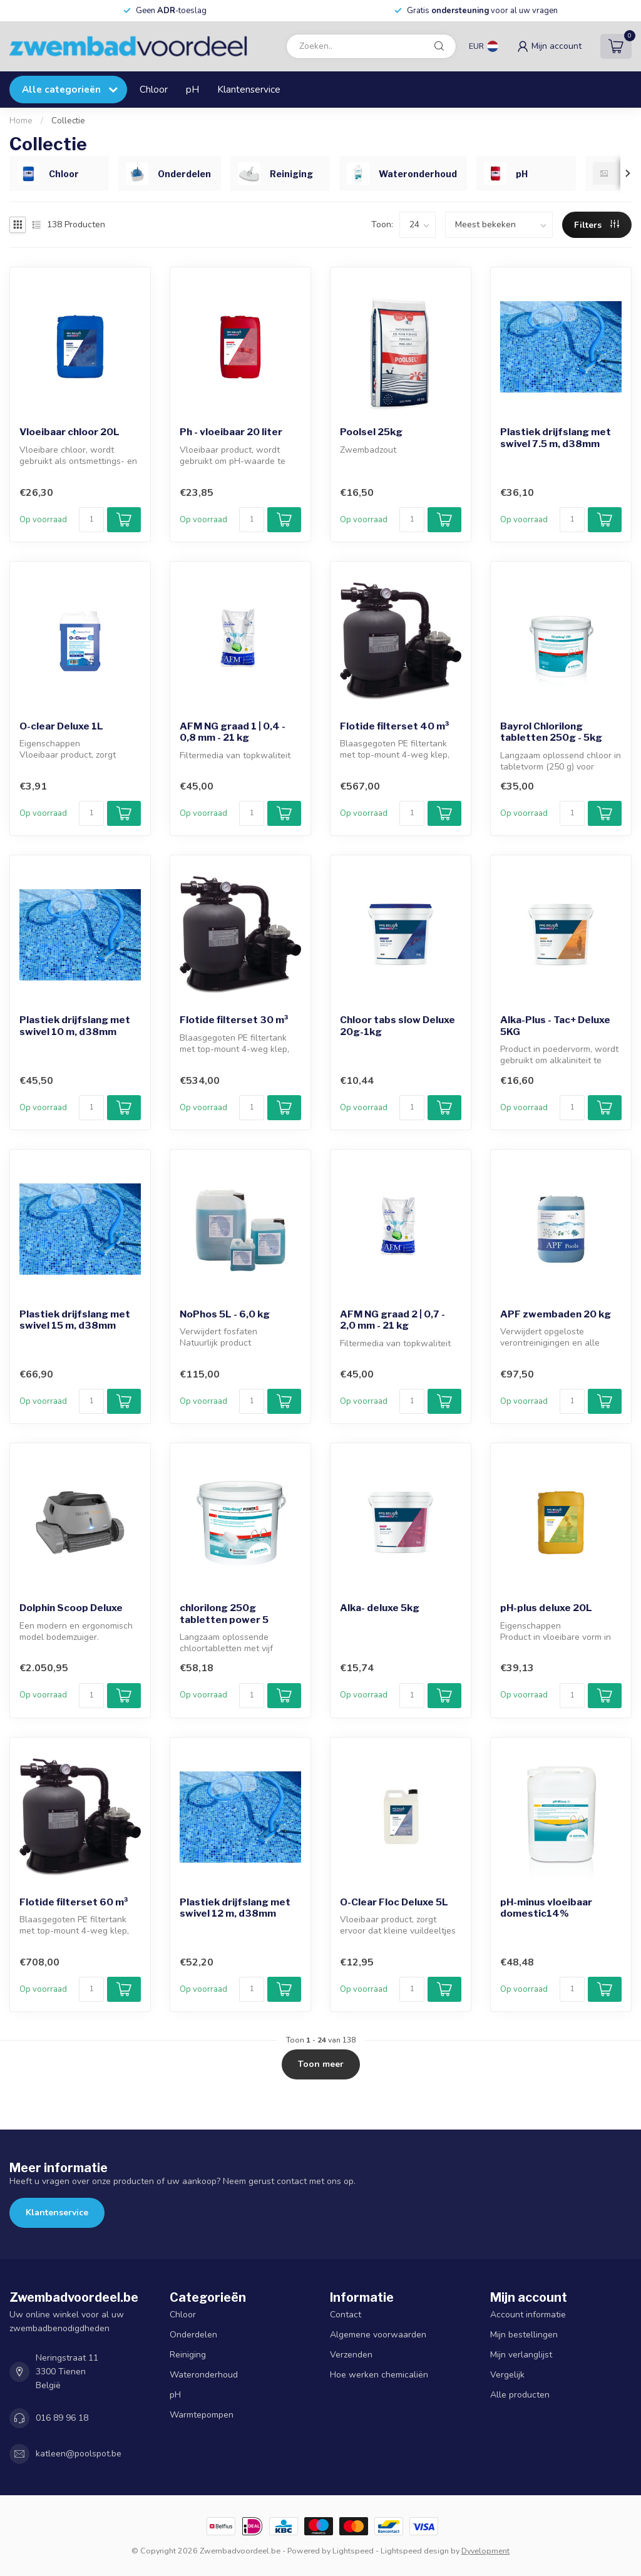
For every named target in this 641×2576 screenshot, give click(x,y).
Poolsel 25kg (371, 432)
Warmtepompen (201, 2415)
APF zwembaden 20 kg (555, 1314)
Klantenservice (248, 89)
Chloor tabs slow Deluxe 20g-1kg (397, 1025)
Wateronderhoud (204, 2375)
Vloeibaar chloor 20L (69, 432)
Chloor (154, 89)
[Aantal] (91, 519)
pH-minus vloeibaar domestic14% (546, 1908)
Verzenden (351, 2355)
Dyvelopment (485, 2550)
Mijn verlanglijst (521, 2355)
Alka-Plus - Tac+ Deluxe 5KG (555, 1025)
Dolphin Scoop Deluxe (71, 1608)
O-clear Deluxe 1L (61, 726)
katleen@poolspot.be (78, 2454)
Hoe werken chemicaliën (379, 2375)
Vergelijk (507, 2375)
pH (192, 89)
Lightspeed (353, 2550)
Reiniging (188, 2355)
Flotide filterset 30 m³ (234, 1020)
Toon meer (321, 2064)
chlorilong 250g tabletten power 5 (224, 1613)
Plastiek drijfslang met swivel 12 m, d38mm (235, 1908)
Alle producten (520, 2395)
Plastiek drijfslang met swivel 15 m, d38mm (74, 1320)
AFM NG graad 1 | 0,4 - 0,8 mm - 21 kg (232, 732)
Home (21, 120)
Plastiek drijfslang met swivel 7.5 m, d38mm (555, 437)
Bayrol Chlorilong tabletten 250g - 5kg (551, 732)
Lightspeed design (415, 2550)
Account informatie (528, 2315)
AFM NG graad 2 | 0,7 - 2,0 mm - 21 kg (392, 1320)
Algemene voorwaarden (378, 2335)
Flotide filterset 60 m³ (73, 1902)
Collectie (68, 120)
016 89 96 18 (62, 2418)
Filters (596, 225)
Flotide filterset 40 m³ (394, 726)
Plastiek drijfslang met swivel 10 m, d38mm (74, 1025)
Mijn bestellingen (524, 2335)
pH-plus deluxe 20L (546, 1608)
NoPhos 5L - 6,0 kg (225, 1314)
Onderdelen (193, 2335)
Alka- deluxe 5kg (379, 1608)
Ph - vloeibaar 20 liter (231, 432)
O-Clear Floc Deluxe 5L (394, 1902)
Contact (345, 2315)
